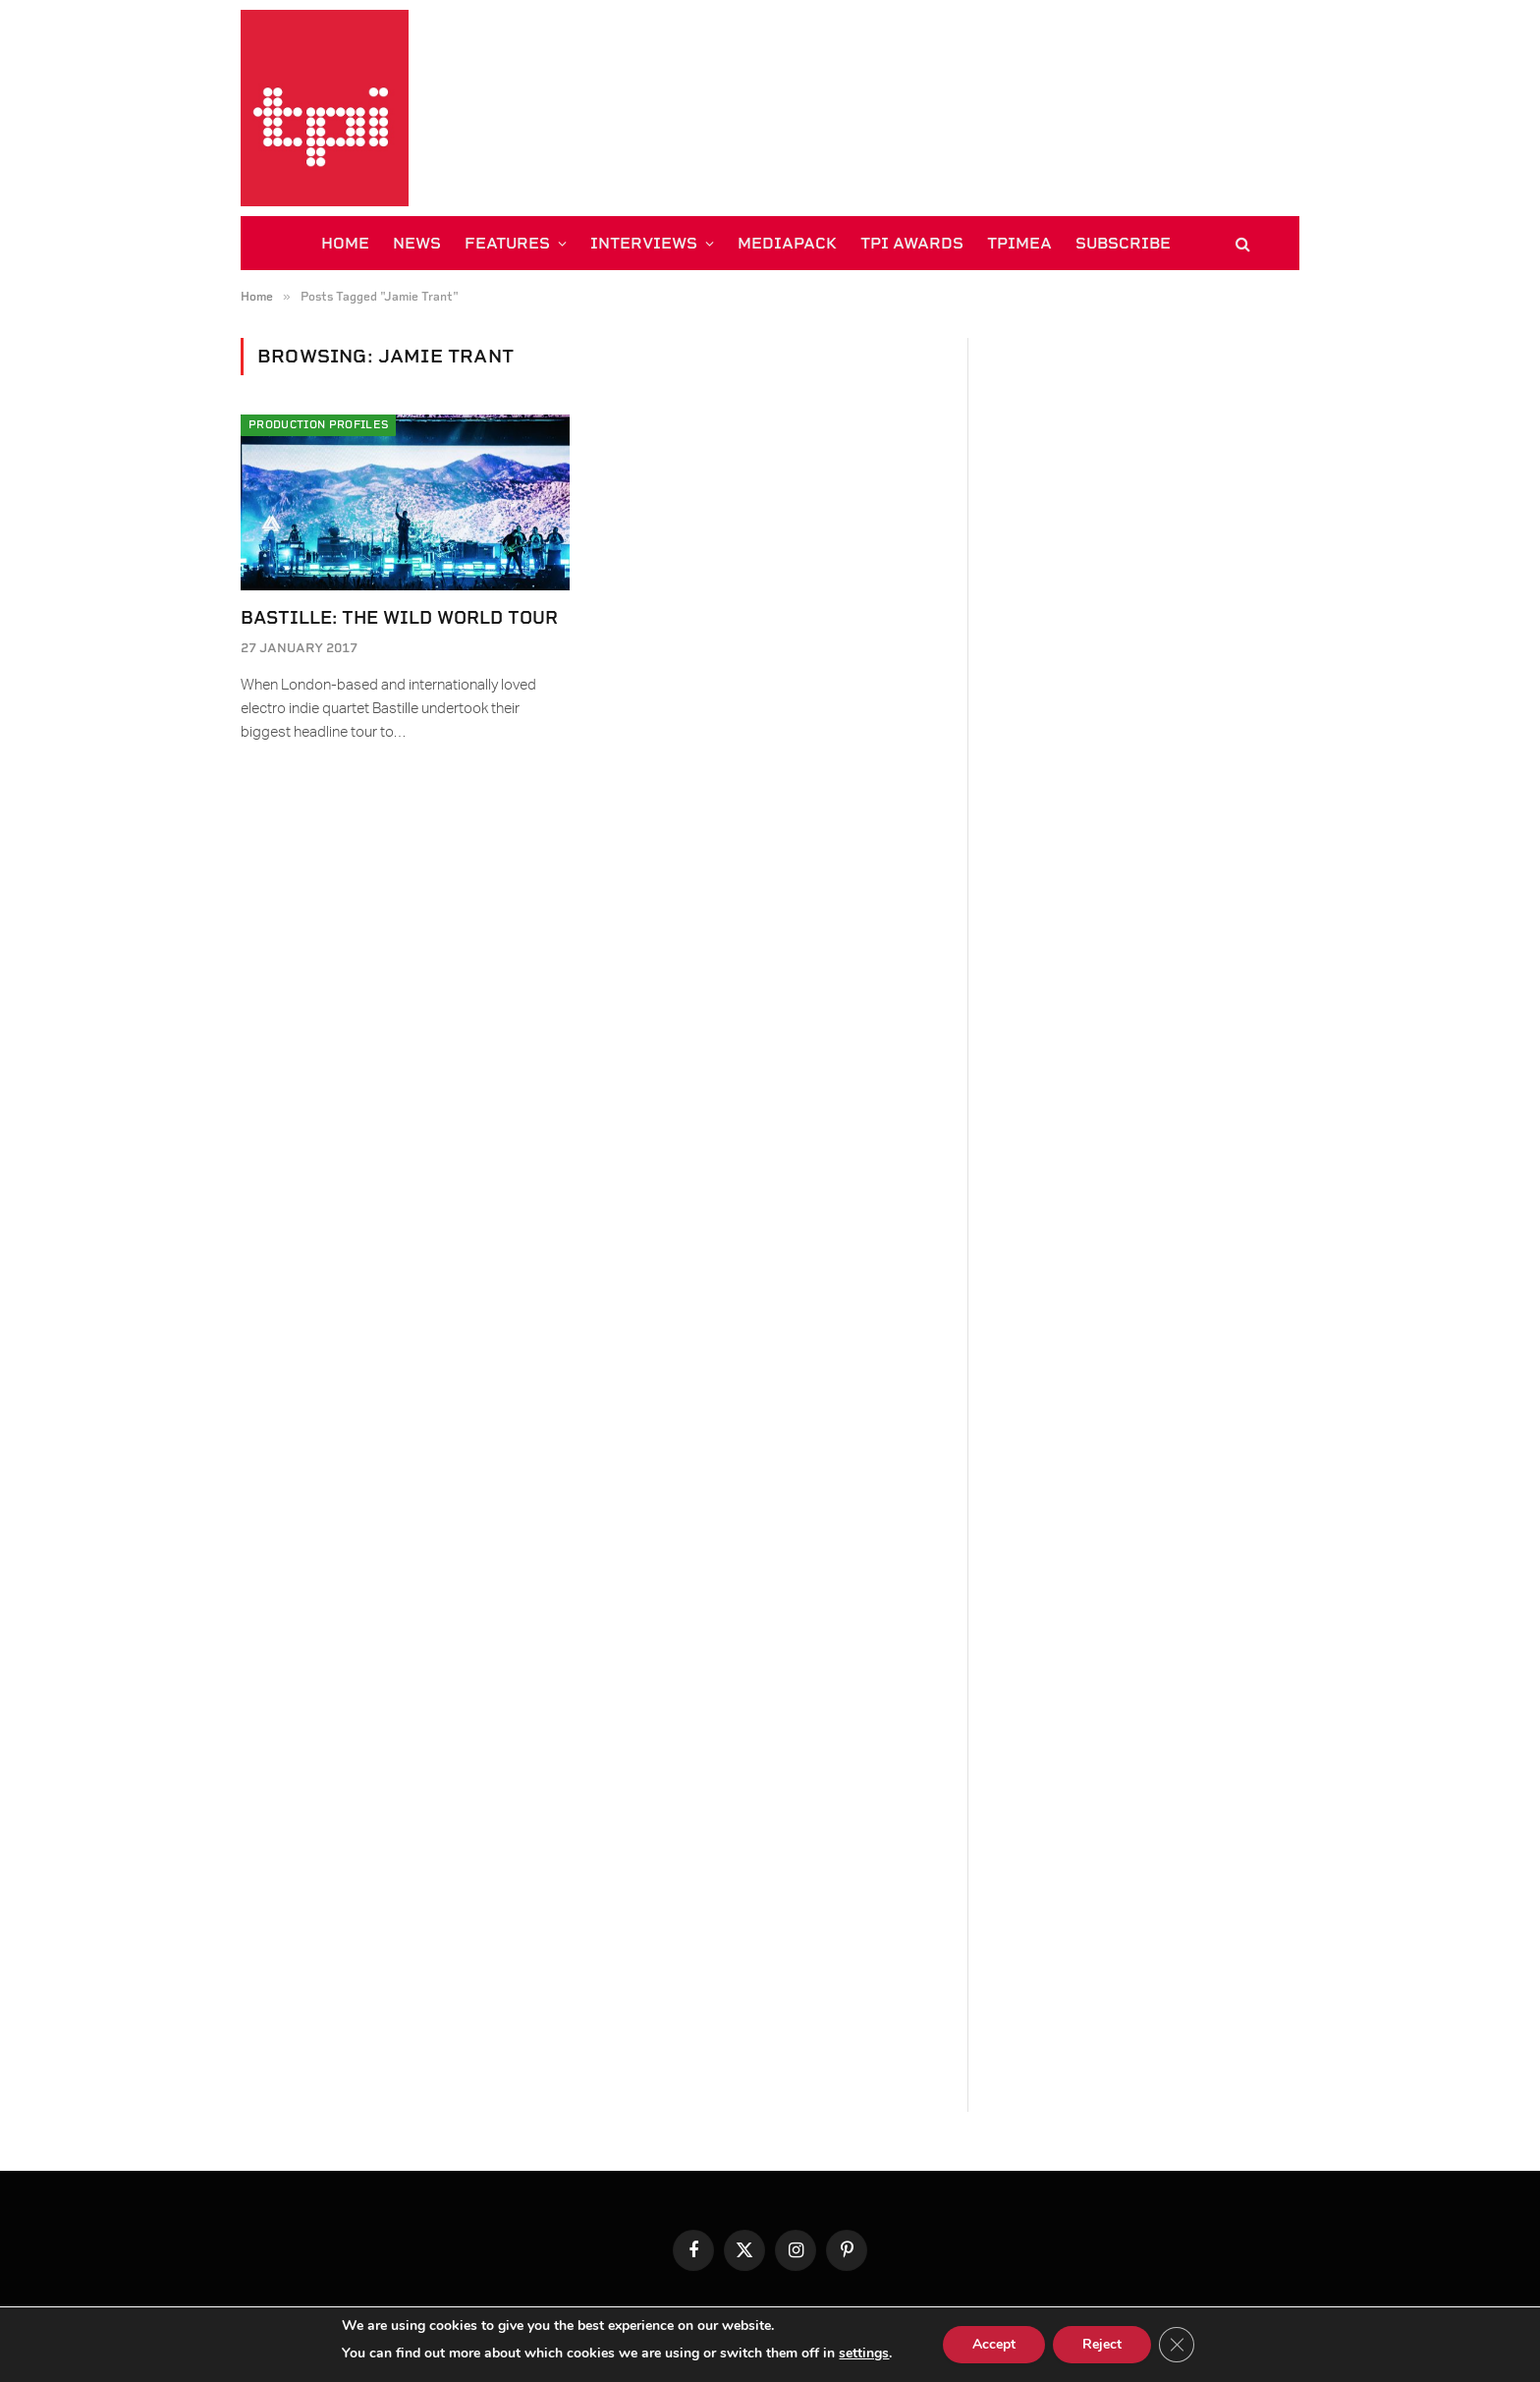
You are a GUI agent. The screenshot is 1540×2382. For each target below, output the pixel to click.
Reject (1102, 2344)
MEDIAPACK (787, 243)
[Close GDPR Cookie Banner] (1176, 2344)
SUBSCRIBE (1123, 243)
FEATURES (507, 243)
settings (864, 2353)
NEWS (417, 243)
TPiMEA (1019, 243)
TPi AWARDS (911, 243)
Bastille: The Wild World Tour (399, 617)
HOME (345, 243)
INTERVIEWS (643, 243)
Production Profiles (318, 424)
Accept (994, 2344)
